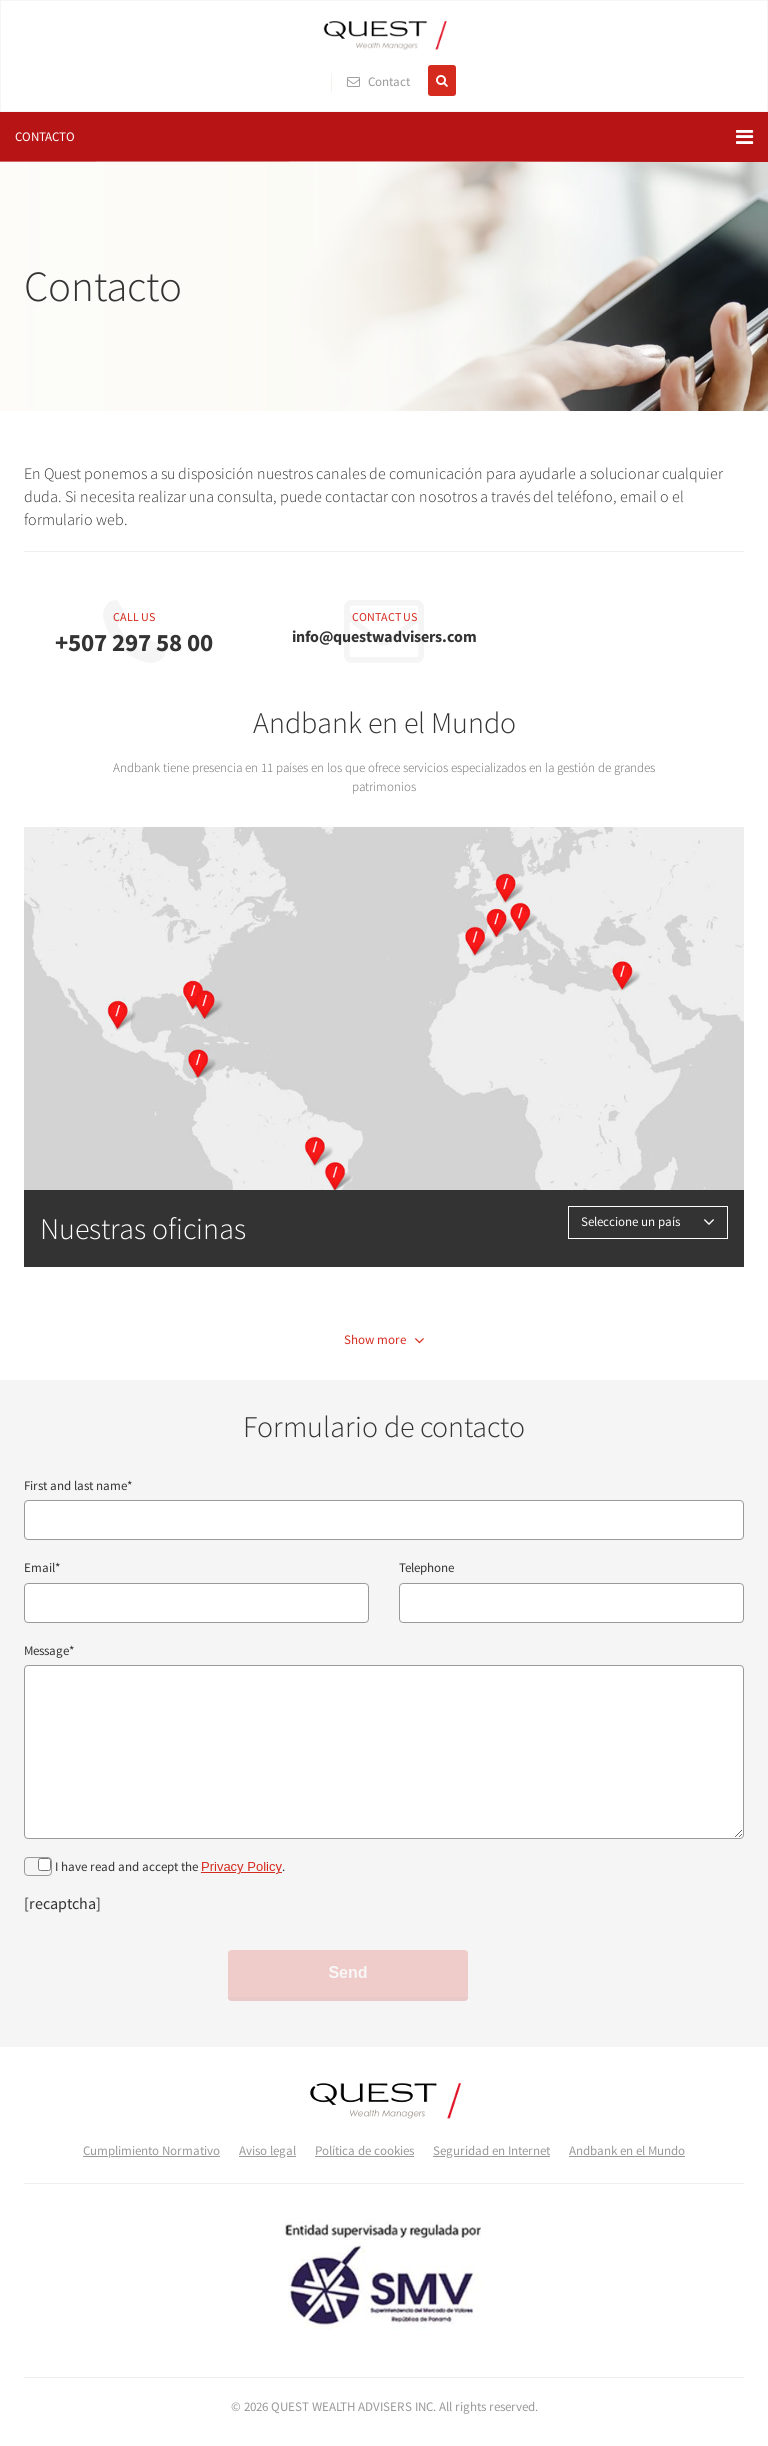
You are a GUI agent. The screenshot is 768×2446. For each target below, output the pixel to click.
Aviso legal (267, 2150)
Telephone (426, 1567)
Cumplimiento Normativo (151, 2150)
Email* (42, 1567)
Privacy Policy (241, 1866)
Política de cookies (364, 2150)
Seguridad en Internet (491, 2150)
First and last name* (78, 1485)
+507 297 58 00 (134, 642)
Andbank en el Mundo (627, 2150)
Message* (49, 1650)
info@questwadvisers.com (384, 636)
